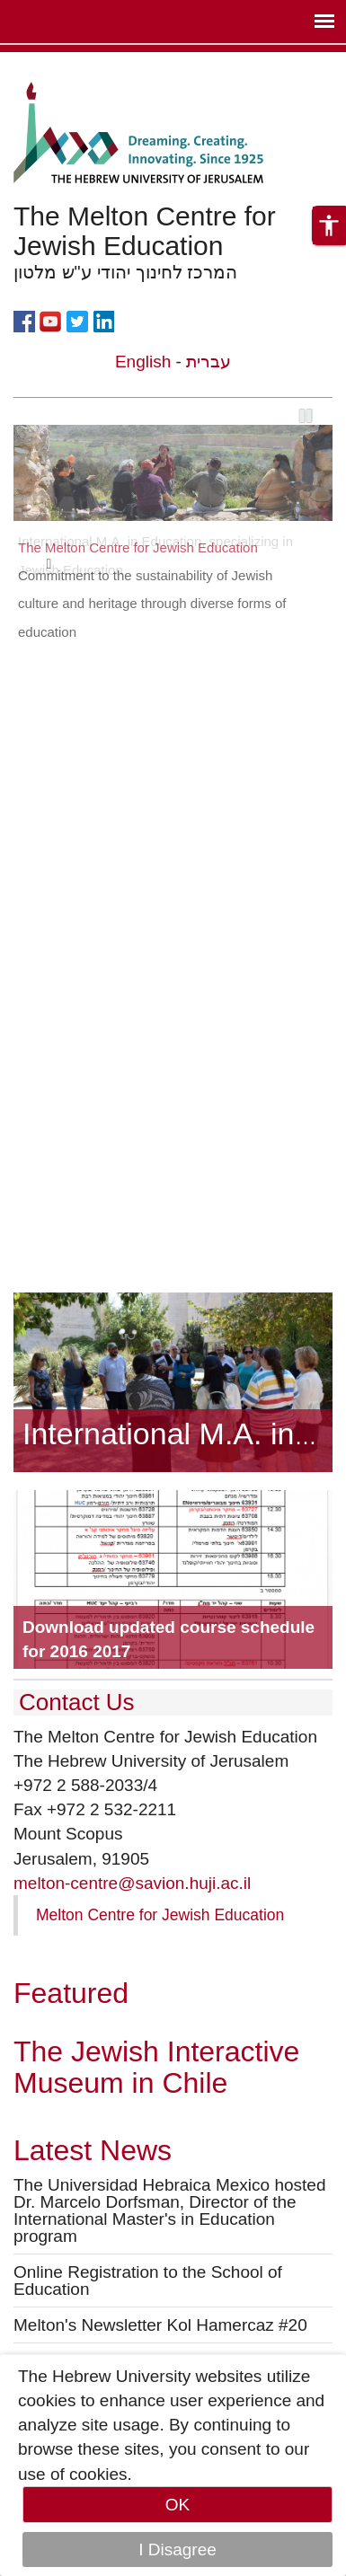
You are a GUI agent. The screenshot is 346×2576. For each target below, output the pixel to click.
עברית (208, 361)
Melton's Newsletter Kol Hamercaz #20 (160, 2324)
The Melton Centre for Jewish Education (138, 547)
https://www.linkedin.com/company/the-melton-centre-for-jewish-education (103, 319)
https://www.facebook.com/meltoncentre (24, 319)
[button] (329, 225)
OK (177, 2504)
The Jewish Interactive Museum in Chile (156, 2067)
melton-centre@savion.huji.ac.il (132, 1883)
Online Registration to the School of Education (147, 2280)
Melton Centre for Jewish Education (160, 1915)
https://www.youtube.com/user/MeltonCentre (50, 319)
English (143, 361)
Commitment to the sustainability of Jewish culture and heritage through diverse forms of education (152, 604)
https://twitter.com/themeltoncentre (77, 319)
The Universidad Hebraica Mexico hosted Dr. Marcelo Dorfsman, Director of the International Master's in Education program (169, 2210)
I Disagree (177, 2549)
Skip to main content (77, 64)
